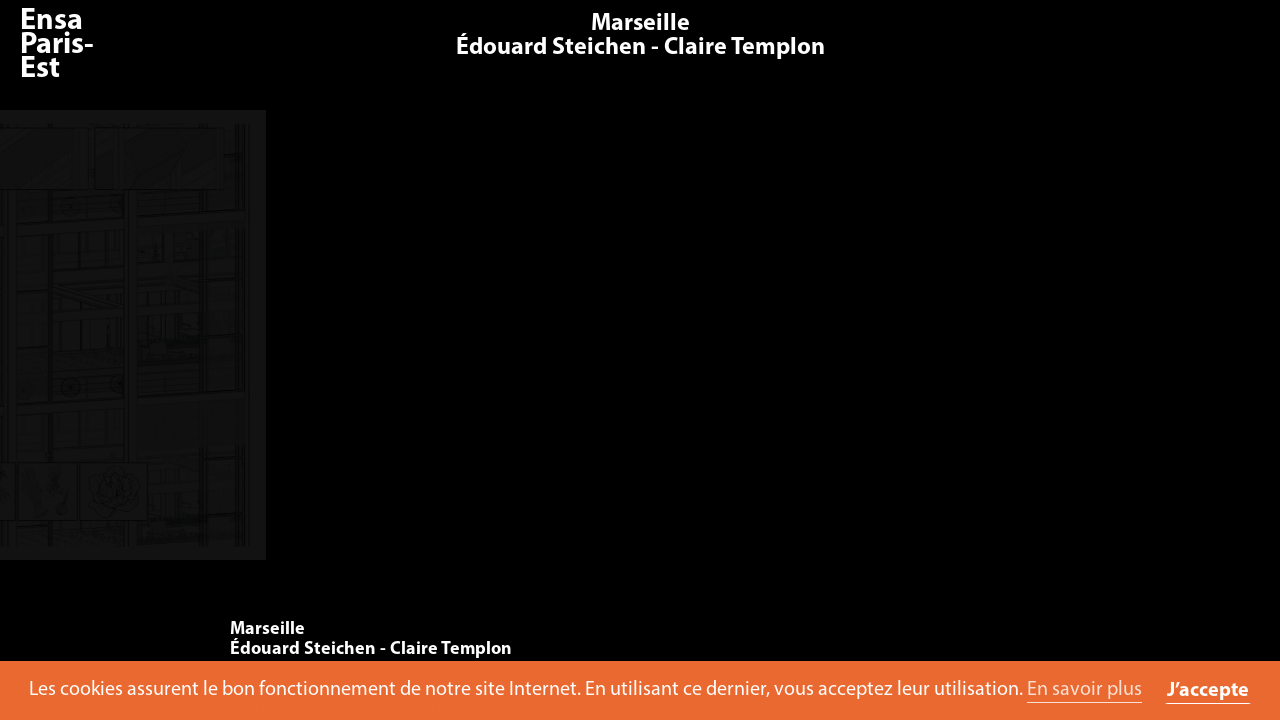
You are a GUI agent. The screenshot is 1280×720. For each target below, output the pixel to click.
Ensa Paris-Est (57, 45)
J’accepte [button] (1208, 691)
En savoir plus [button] (1084, 690)
